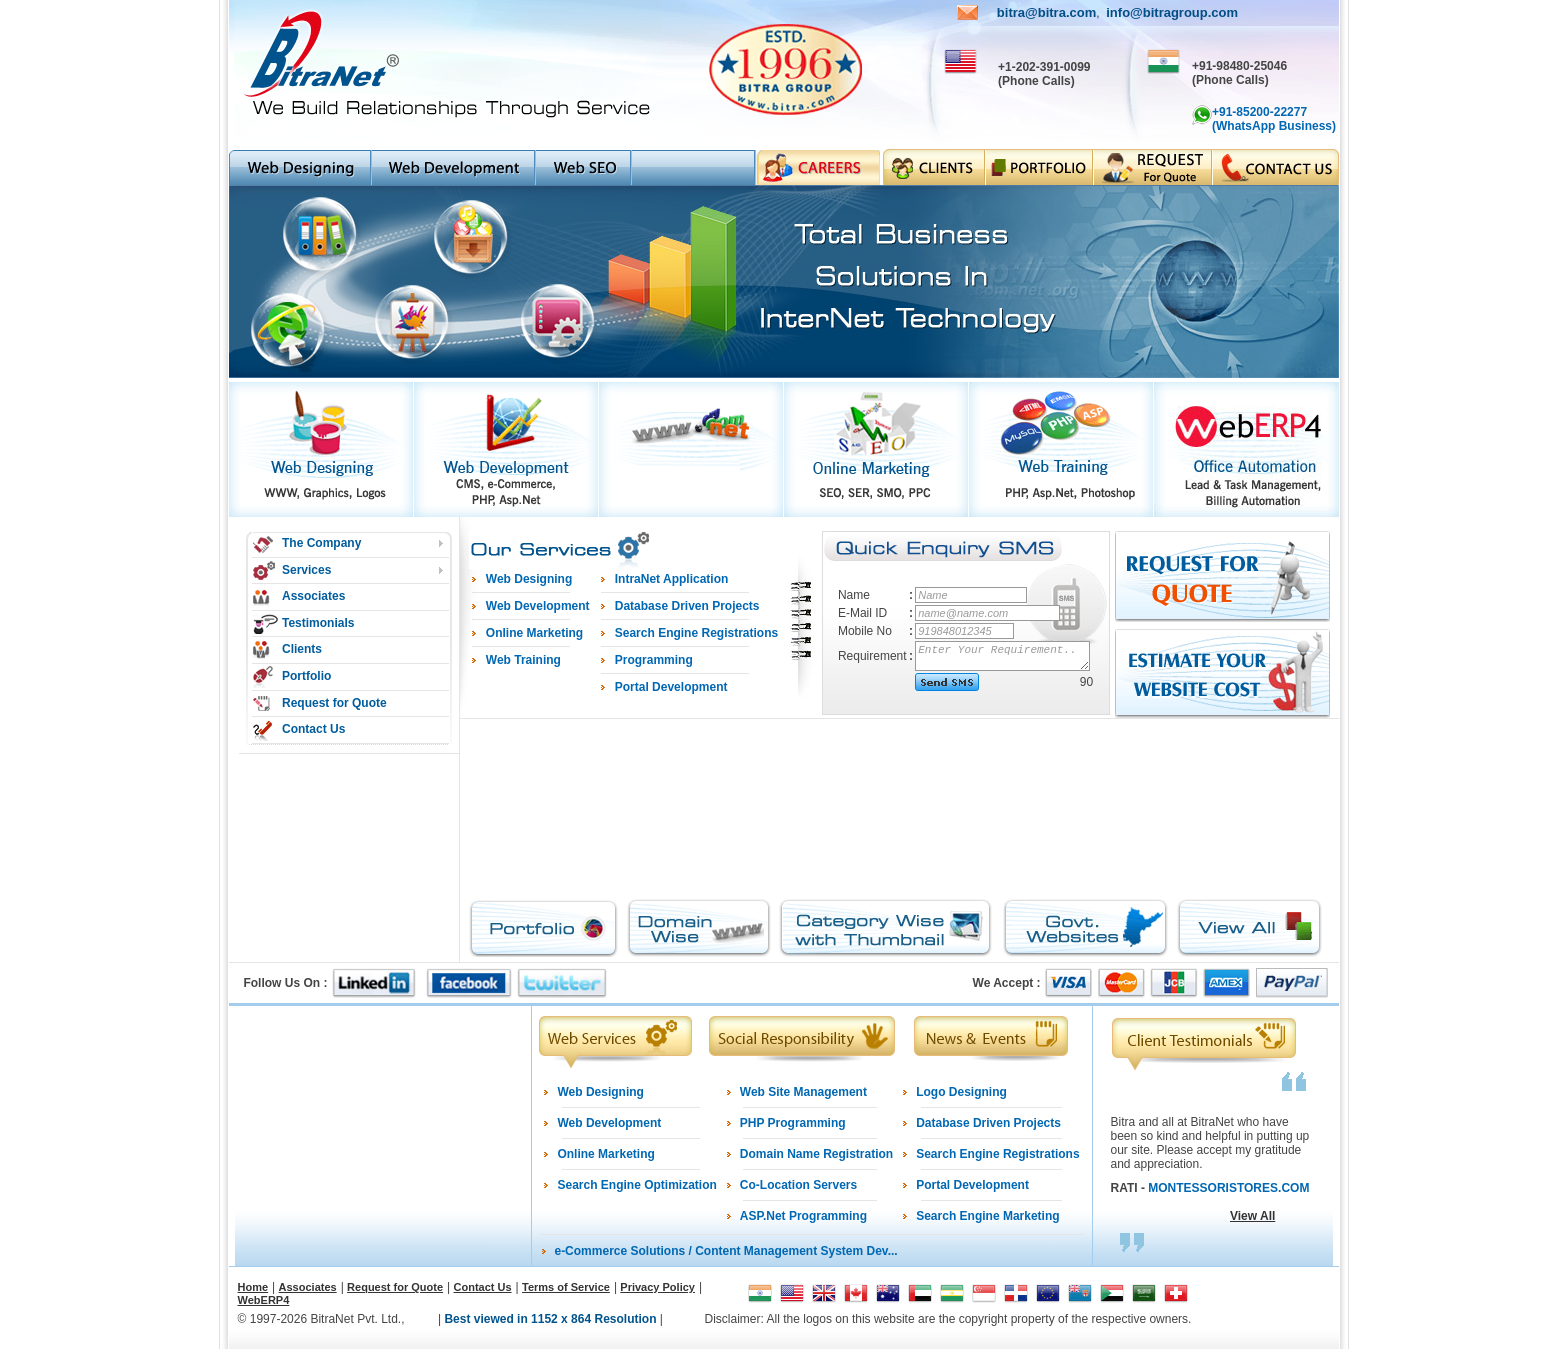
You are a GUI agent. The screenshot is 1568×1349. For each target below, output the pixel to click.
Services (306, 570)
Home (253, 1287)
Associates (313, 596)
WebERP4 (264, 1300)
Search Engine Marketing (987, 1216)
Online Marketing (605, 1154)
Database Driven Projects (988, 1123)
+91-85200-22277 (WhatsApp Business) (1274, 119)
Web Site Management (803, 1092)
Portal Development (972, 1185)
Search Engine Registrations (997, 1154)
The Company (321, 543)
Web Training (523, 660)
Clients (302, 649)
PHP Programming (793, 1123)
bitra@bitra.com (1046, 12)
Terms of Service (566, 1287)
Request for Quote (334, 703)
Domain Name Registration (816, 1154)
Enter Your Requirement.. (1003, 656)
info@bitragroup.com (1172, 12)
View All (1252, 1216)
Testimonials (318, 623)
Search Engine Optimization (636, 1185)
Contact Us (313, 729)
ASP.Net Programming (803, 1216)
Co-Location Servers (798, 1185)
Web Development (609, 1123)
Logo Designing (961, 1092)
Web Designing (600, 1092)
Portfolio (306, 676)
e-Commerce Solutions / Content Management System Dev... (725, 1251)
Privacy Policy (657, 1287)
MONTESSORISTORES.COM (1228, 1188)
